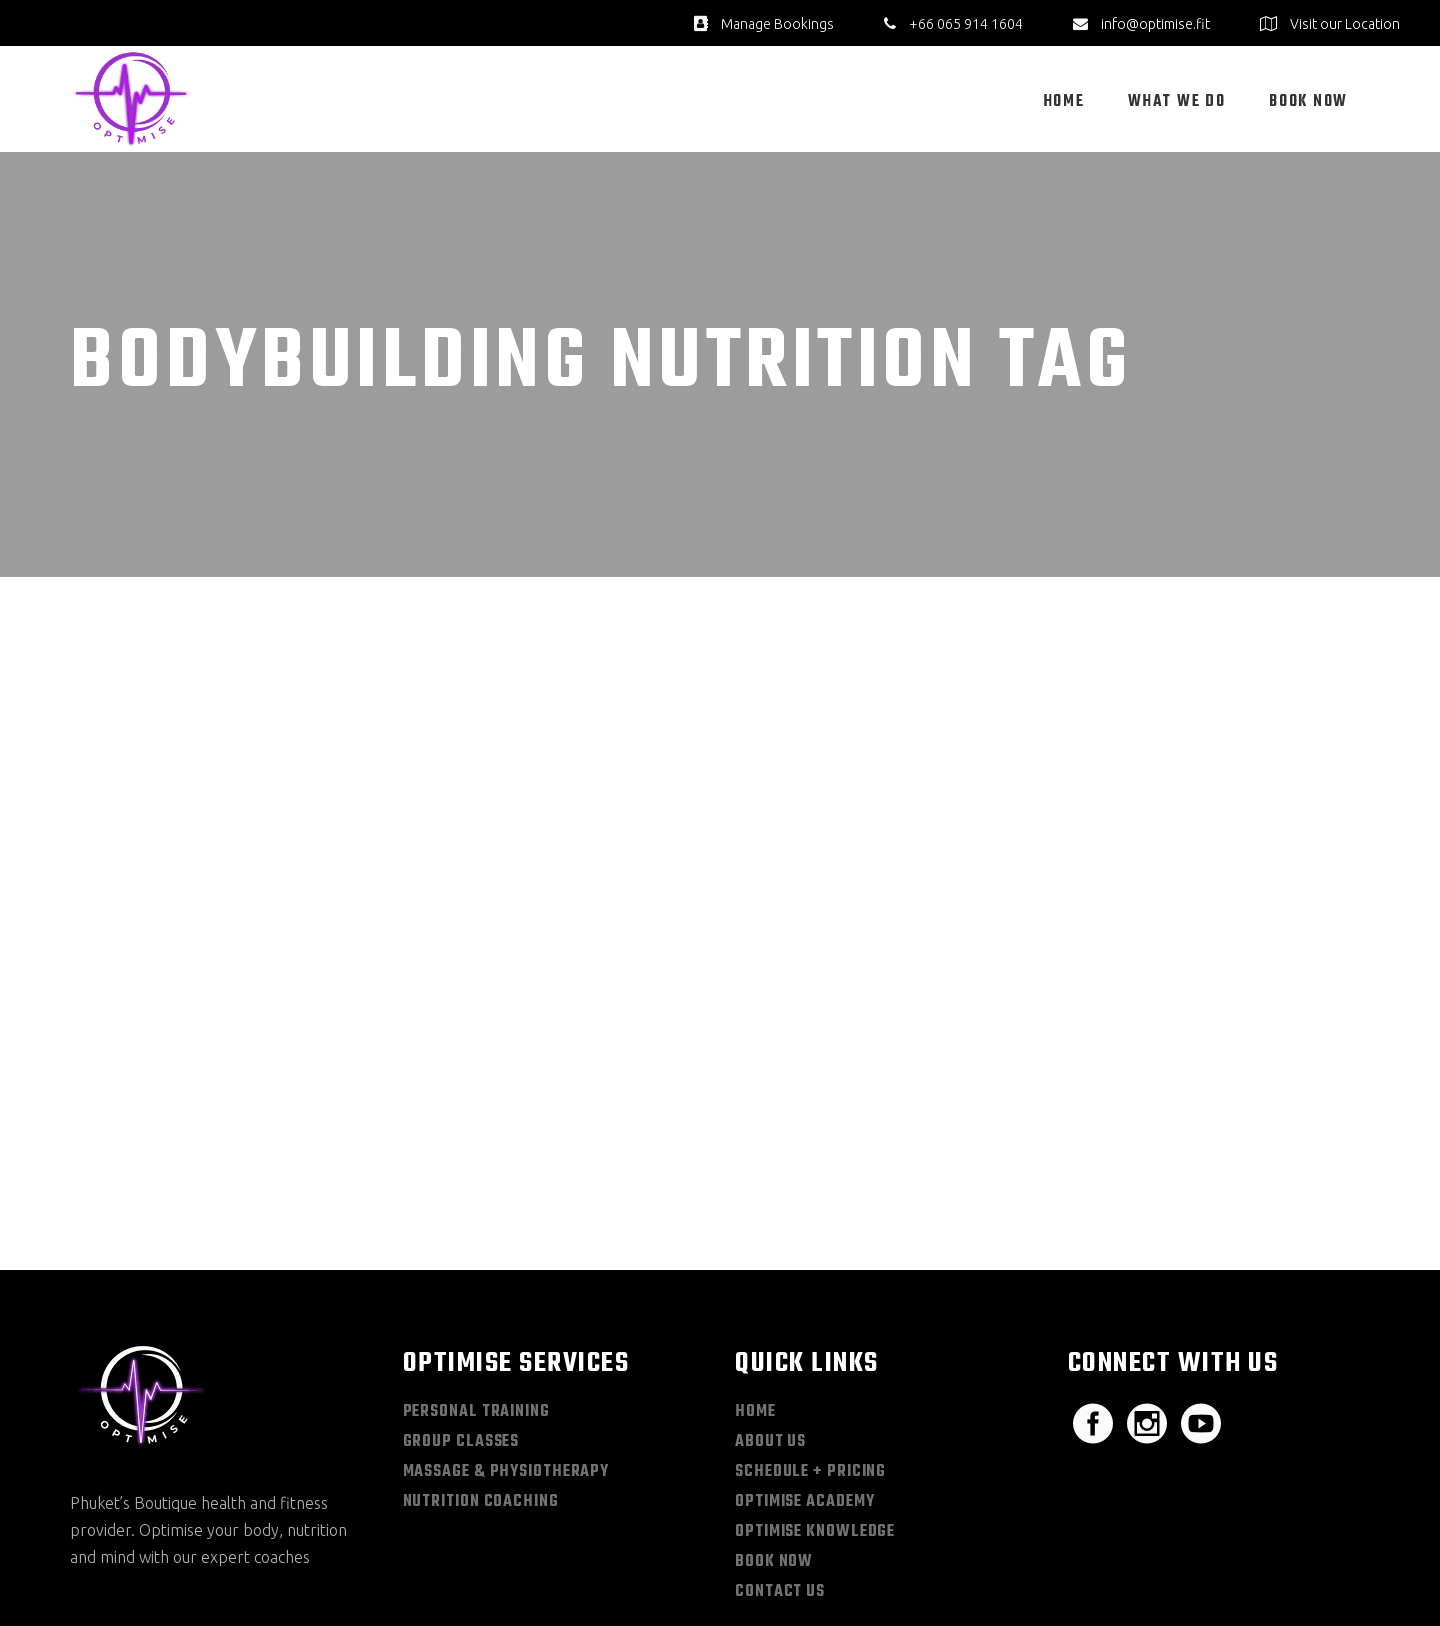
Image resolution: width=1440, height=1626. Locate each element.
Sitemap (1117, 1574)
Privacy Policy (1200, 1574)
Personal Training (476, 1275)
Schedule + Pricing (810, 1335)
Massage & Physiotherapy (506, 1335)
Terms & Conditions (1315, 1574)
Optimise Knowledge (815, 1395)
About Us (770, 1305)
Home (755, 1275)
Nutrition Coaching (481, 1365)
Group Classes (461, 1305)
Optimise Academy (804, 1365)
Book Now (774, 1425)
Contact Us (780, 1455)
